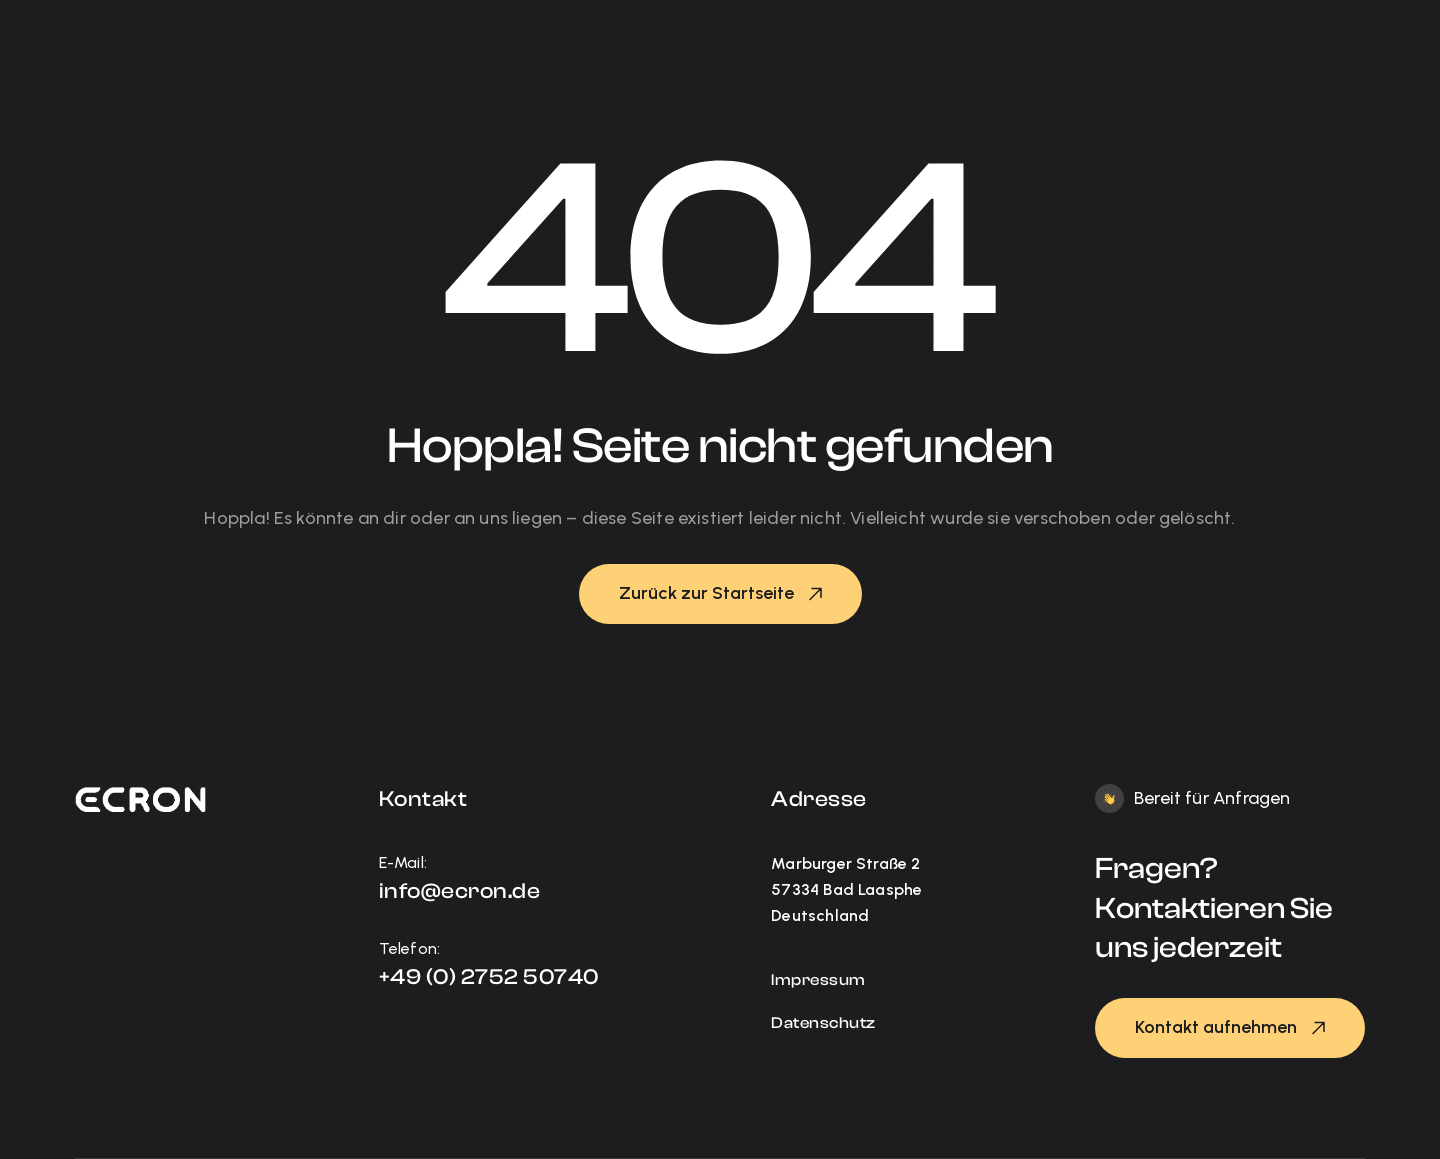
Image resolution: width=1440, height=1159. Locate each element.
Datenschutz (823, 1023)
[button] (720, 594)
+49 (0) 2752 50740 (489, 977)
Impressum (818, 980)
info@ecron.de (460, 891)
